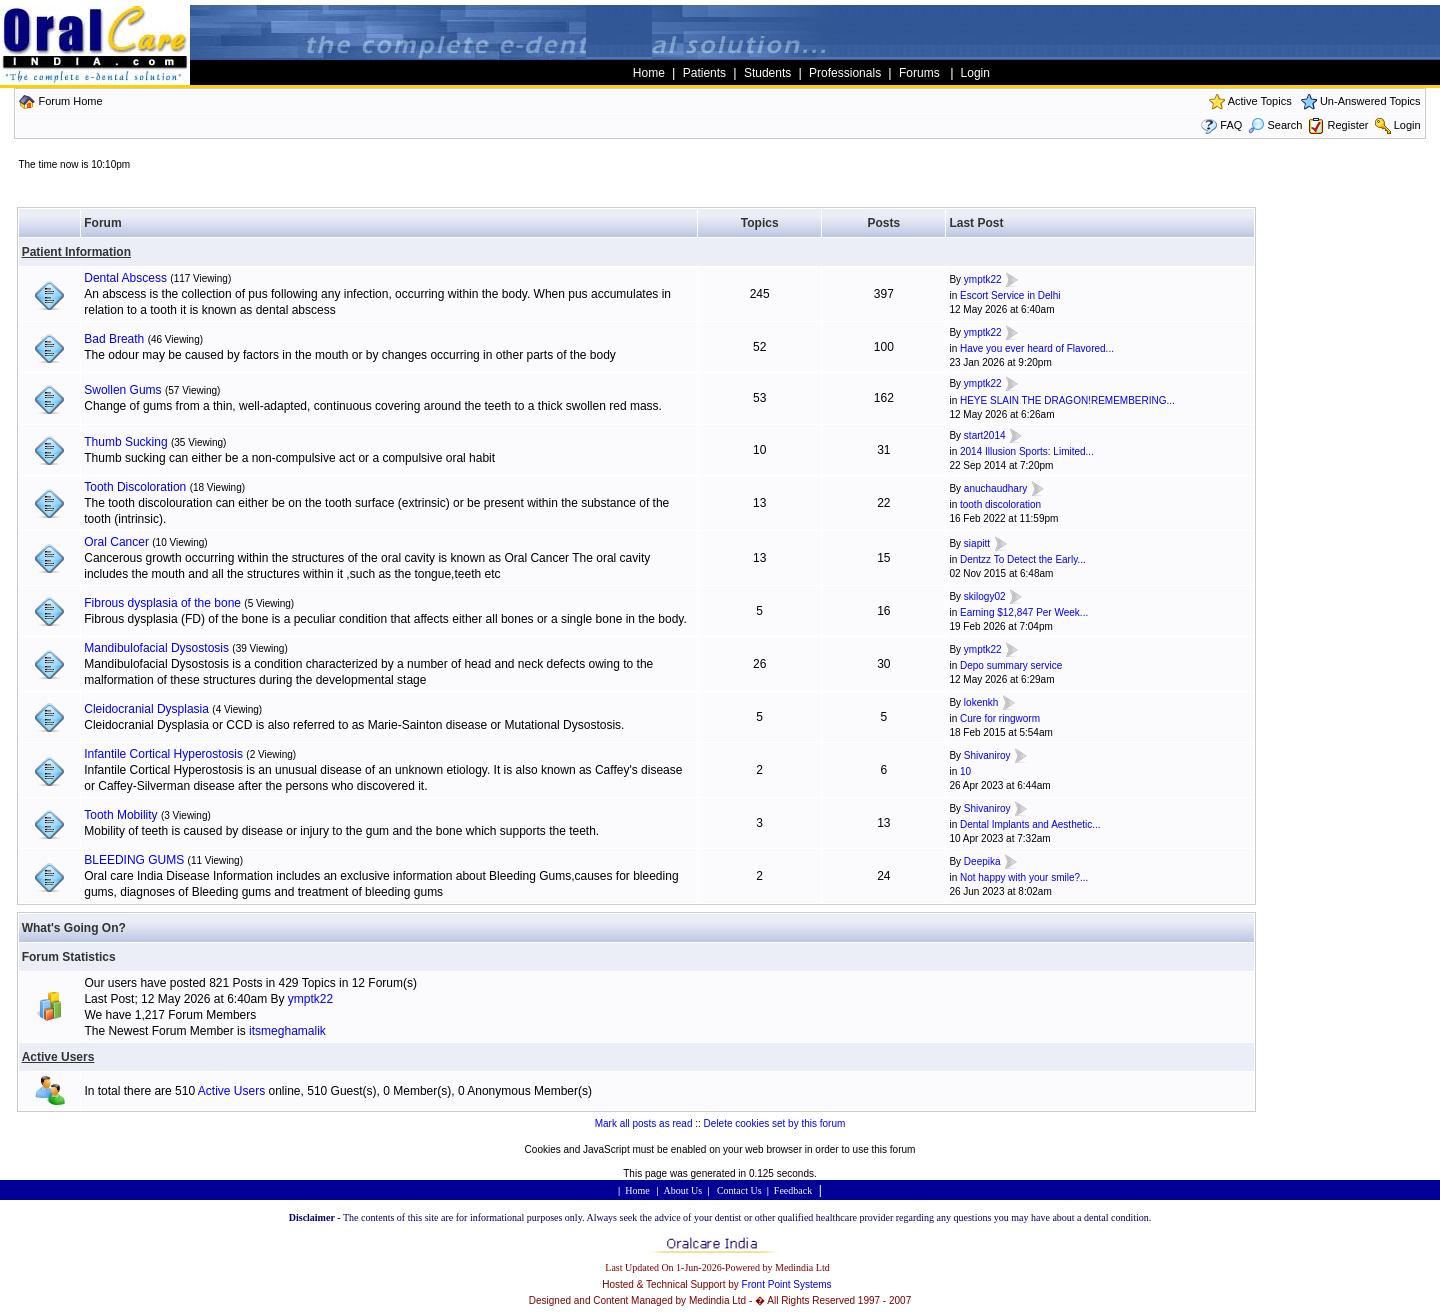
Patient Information (76, 252)
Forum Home (70, 101)
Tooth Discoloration (135, 487)
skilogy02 (985, 596)
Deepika (982, 861)
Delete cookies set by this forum (775, 1123)
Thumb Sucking (125, 442)
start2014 (985, 435)
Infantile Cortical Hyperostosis (163, 754)
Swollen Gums (122, 390)
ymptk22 (983, 279)
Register (1348, 125)
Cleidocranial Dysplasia (146, 709)
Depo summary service (1011, 665)
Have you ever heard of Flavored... (1037, 348)
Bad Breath (114, 339)
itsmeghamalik (287, 1031)
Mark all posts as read (644, 1123)
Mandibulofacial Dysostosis (156, 648)
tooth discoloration (1000, 504)
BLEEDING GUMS (134, 860)
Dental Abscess (125, 278)
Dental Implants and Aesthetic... (1030, 824)
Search (1275, 125)
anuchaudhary (995, 488)
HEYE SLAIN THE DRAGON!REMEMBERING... (1067, 400)
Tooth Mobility (120, 815)
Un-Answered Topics (1370, 101)
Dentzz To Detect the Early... (1023, 559)
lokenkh (981, 702)
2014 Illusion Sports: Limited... (1027, 451)
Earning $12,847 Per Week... (1024, 612)
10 (965, 771)
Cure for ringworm (1000, 718)
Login (1407, 125)
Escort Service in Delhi (1010, 295)
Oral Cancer (116, 542)
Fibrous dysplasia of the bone (162, 603)
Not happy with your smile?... (1024, 877)
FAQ (1231, 125)
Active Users (58, 1057)
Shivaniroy (987, 755)
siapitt (977, 543)
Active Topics (1260, 101)
